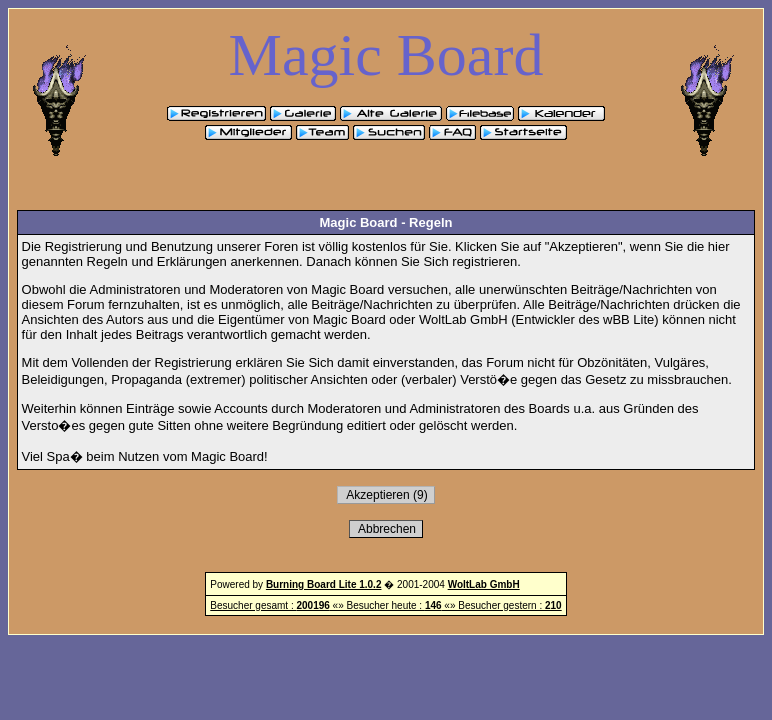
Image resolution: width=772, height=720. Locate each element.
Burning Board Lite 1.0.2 (324, 584)
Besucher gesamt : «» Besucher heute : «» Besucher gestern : (385, 605)
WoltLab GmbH (484, 584)
